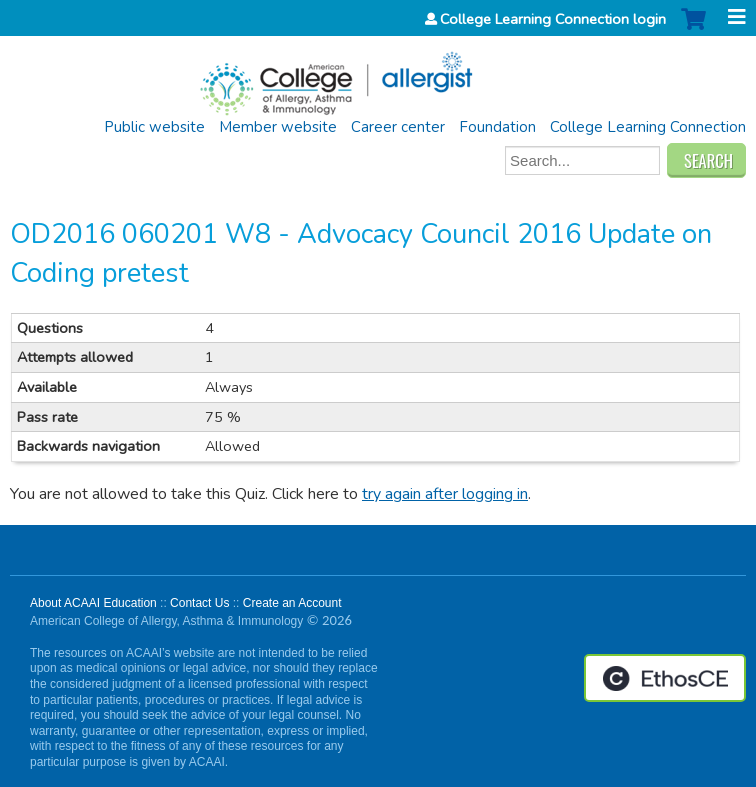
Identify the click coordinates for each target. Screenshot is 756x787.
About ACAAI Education (93, 603)
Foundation (497, 127)
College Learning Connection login (553, 19)
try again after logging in (445, 494)
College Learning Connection (648, 127)
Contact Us (199, 603)
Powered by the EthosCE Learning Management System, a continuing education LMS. (665, 678)
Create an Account (292, 603)
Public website (154, 127)
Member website (278, 127)
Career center (398, 127)
